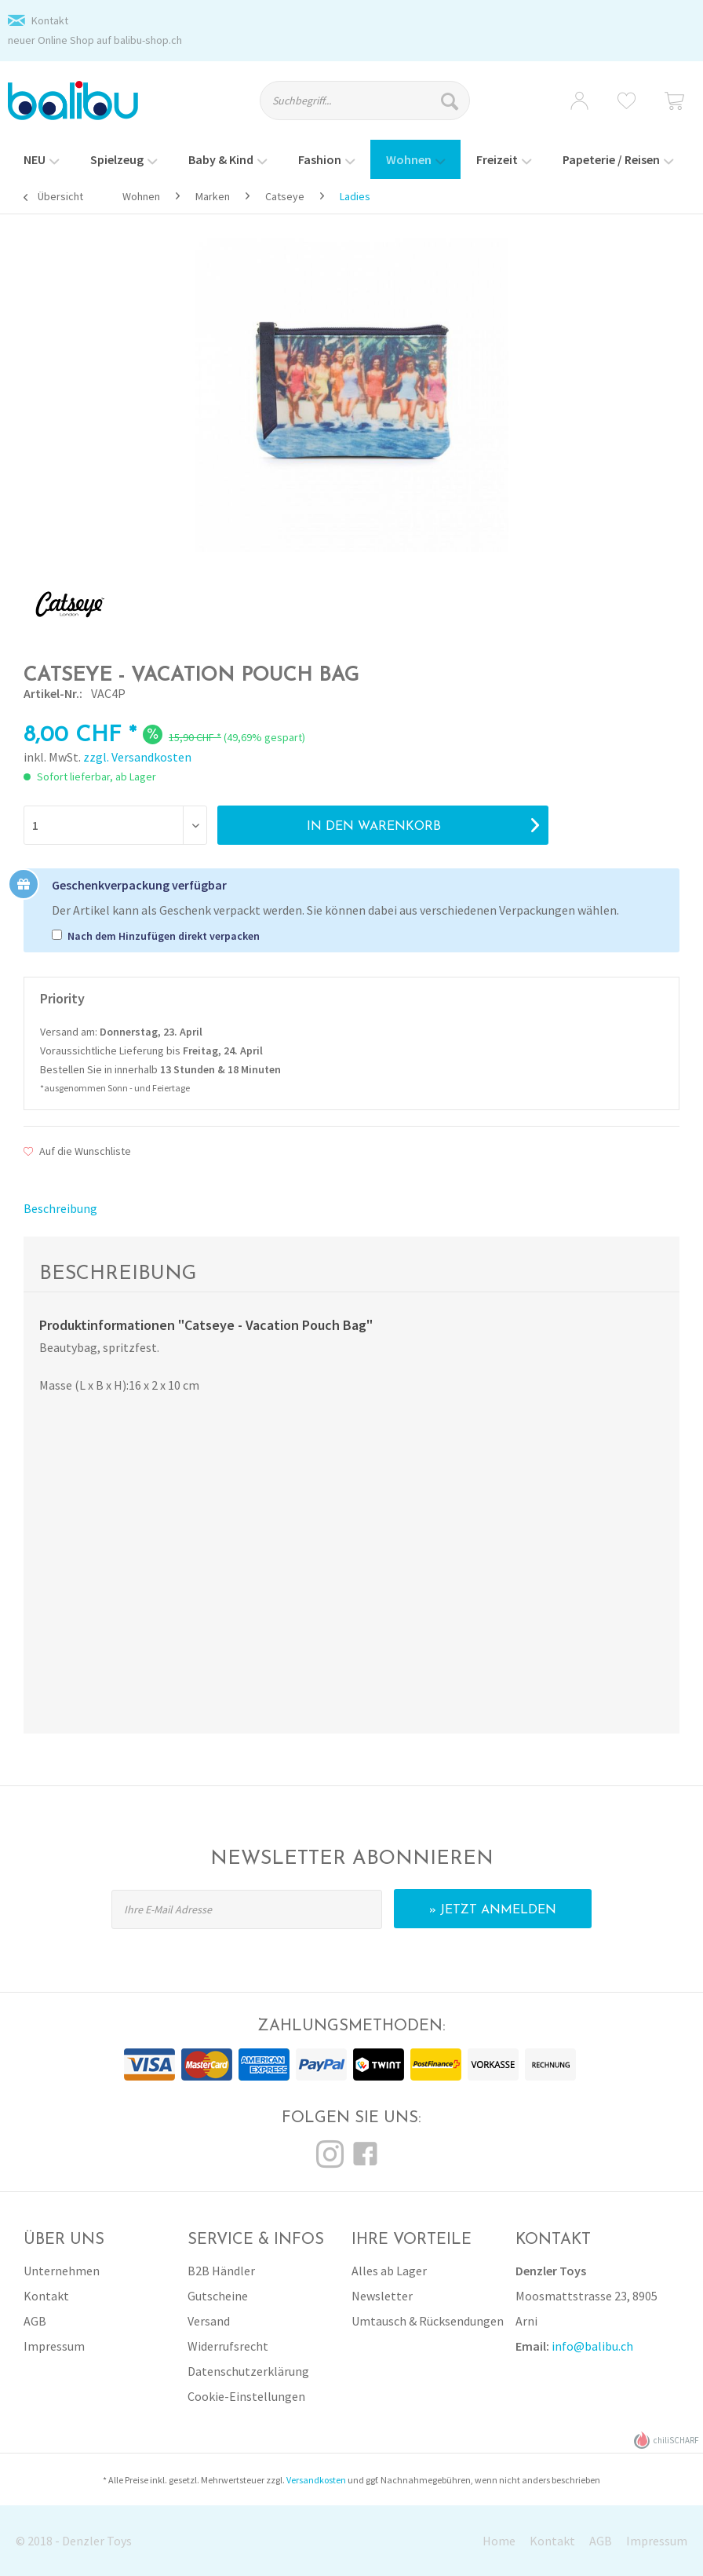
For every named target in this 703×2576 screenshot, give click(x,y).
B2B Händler (221, 2270)
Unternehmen (62, 2270)
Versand (209, 2321)
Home (499, 2540)
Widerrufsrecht (228, 2346)
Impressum (54, 2346)
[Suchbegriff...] (365, 100)
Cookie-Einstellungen (246, 2396)
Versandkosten (316, 2480)
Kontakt (49, 20)
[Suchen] (451, 100)
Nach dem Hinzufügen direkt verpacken (163, 936)
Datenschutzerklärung (248, 2371)
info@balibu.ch (592, 2346)
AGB (35, 2321)
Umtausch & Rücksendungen (428, 2321)
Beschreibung (60, 1208)
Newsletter (382, 2296)
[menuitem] (374, 107)
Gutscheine (218, 2296)
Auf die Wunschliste (77, 1151)
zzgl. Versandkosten (137, 757)
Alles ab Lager (389, 2270)
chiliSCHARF (666, 2441)
